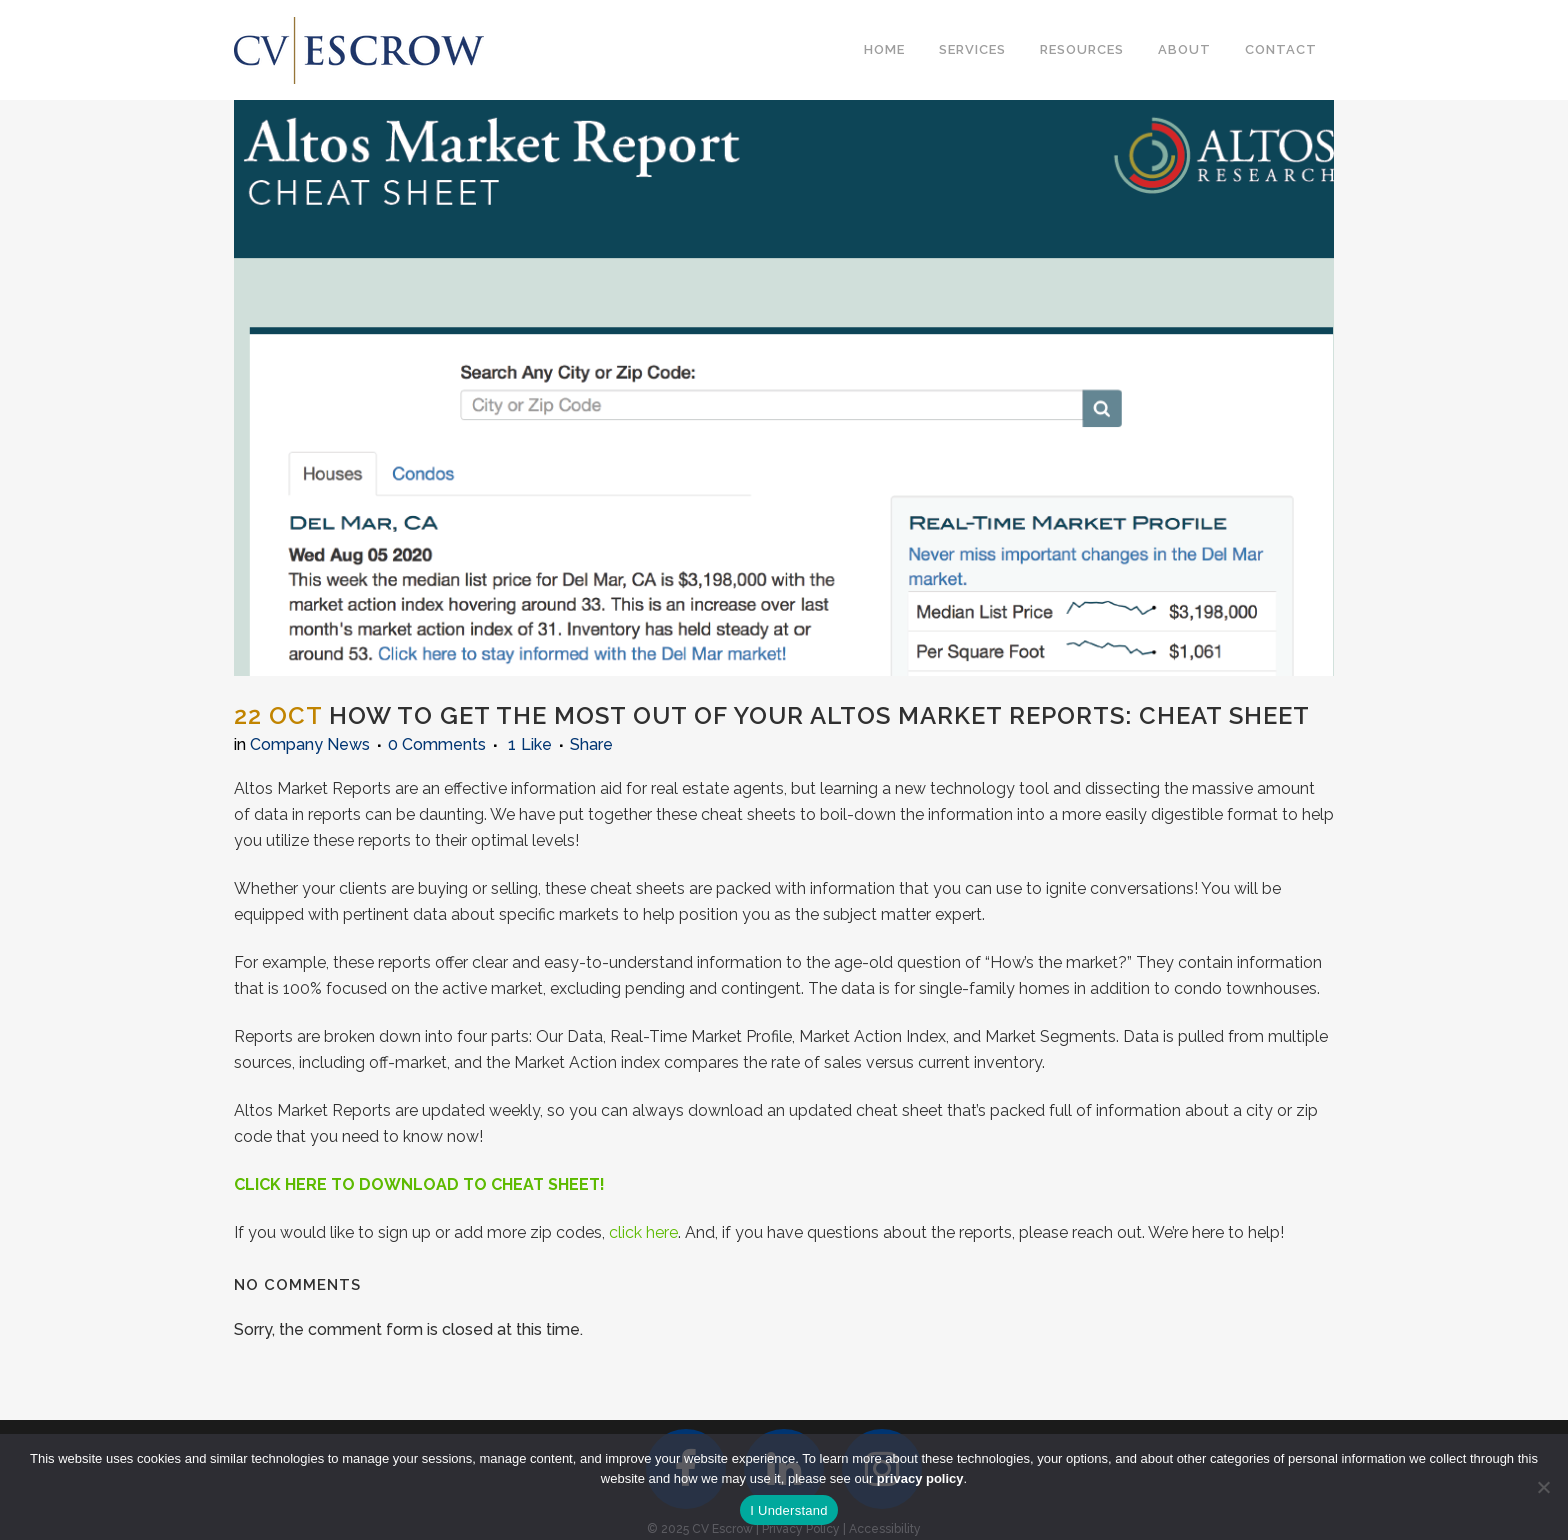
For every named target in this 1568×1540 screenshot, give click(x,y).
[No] (1543, 1487)
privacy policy (920, 1478)
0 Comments (437, 744)
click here (643, 1232)
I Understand (788, 1510)
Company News (310, 744)
